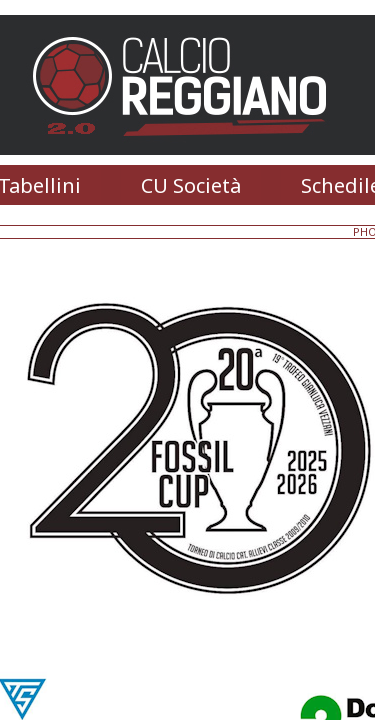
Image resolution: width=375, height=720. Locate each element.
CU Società (191, 185)
